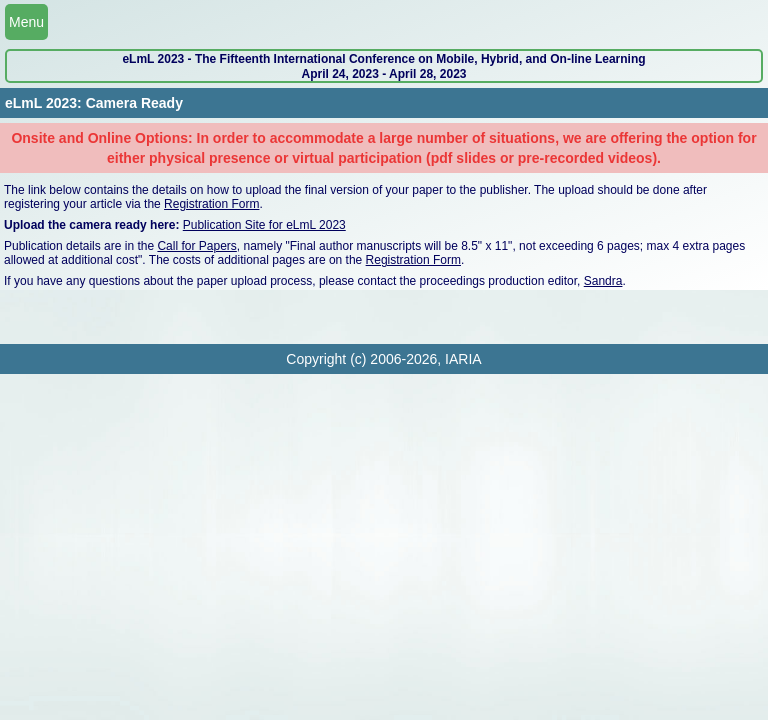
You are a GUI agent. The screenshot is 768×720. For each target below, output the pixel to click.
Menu (26, 22)
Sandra (603, 281)
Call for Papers (196, 246)
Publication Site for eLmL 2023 (264, 225)
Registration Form (211, 204)
